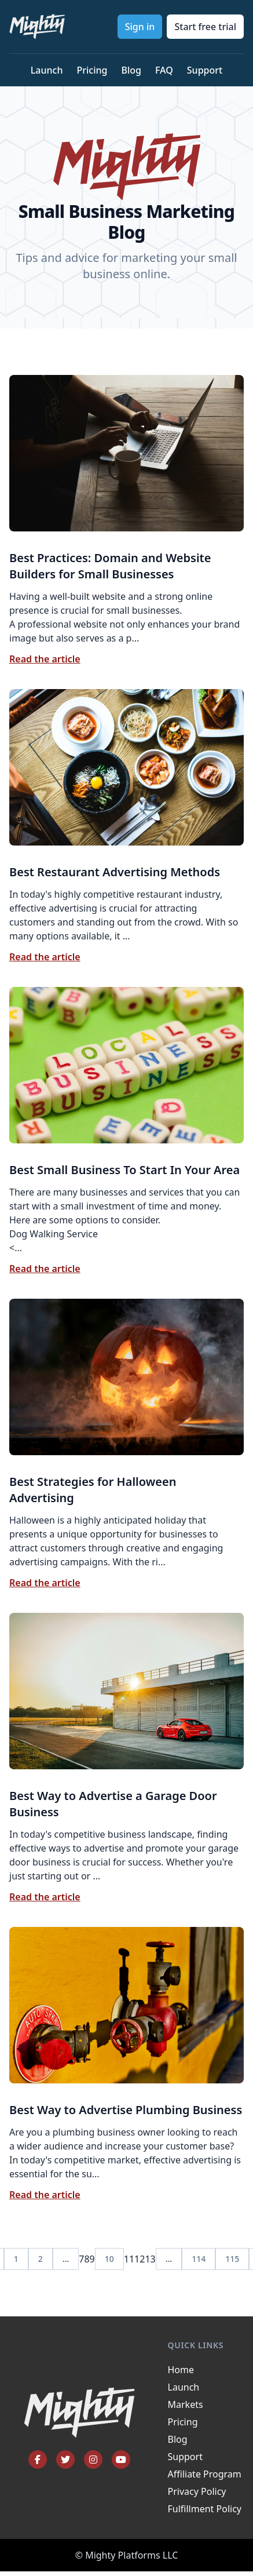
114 (199, 2258)
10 (109, 2258)
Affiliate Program (204, 2474)
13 (150, 2259)
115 (232, 2258)
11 (129, 2259)
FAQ (164, 70)
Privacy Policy (197, 2491)
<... (126, 1208)
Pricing (91, 70)
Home (181, 2369)
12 (139, 2259)
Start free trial (205, 26)
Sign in (140, 26)
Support (204, 70)
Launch (47, 70)
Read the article (44, 659)
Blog (131, 70)
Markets (185, 2404)
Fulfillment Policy (204, 2508)
